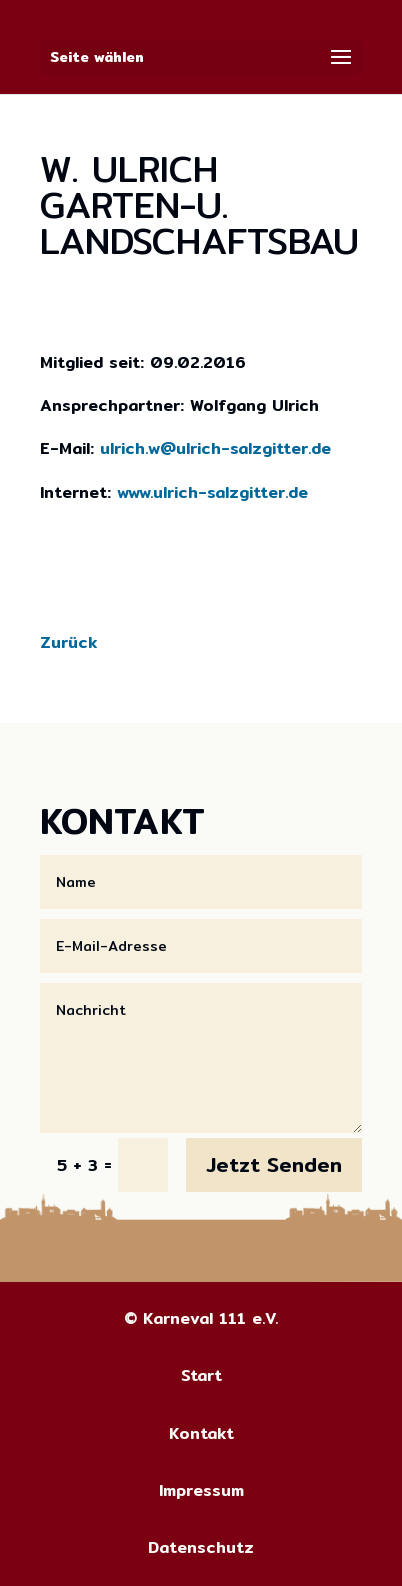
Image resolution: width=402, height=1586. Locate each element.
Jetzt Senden (274, 1164)
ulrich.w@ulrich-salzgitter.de (215, 448)
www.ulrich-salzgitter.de (212, 492)
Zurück (68, 642)
